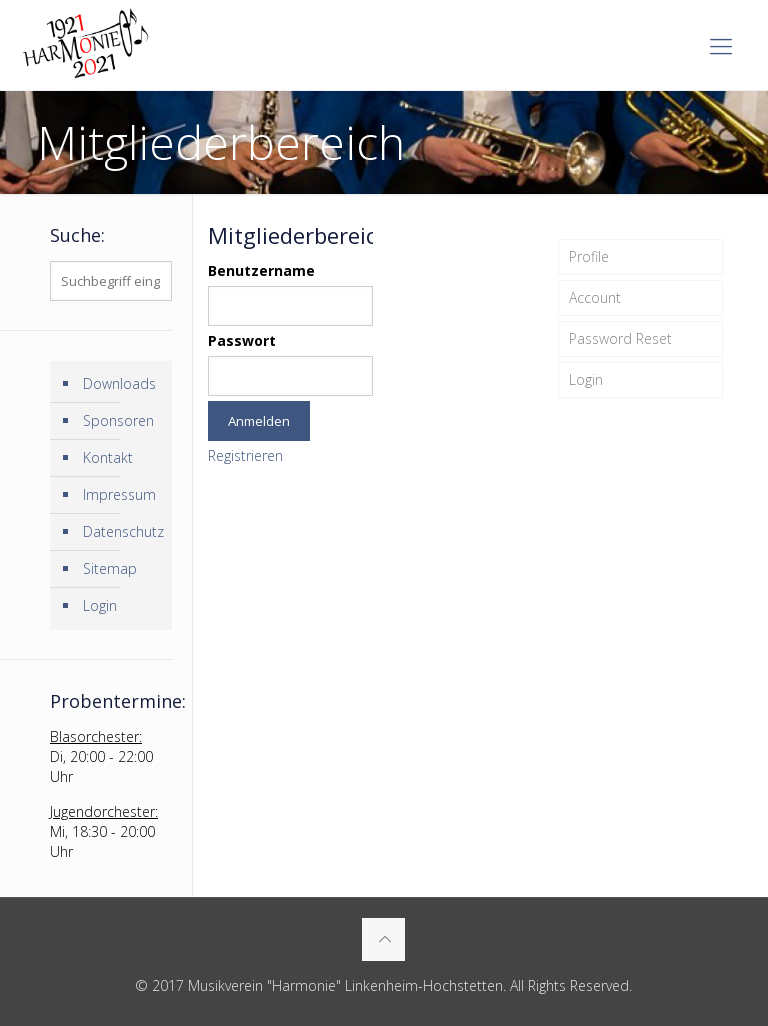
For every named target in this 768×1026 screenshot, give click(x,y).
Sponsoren (118, 420)
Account (595, 297)
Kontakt (108, 457)
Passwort (242, 340)
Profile (589, 256)
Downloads (119, 383)
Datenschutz (122, 531)
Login (586, 379)
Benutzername (261, 270)
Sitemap (110, 568)
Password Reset (620, 338)
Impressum (119, 494)
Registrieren (245, 455)
